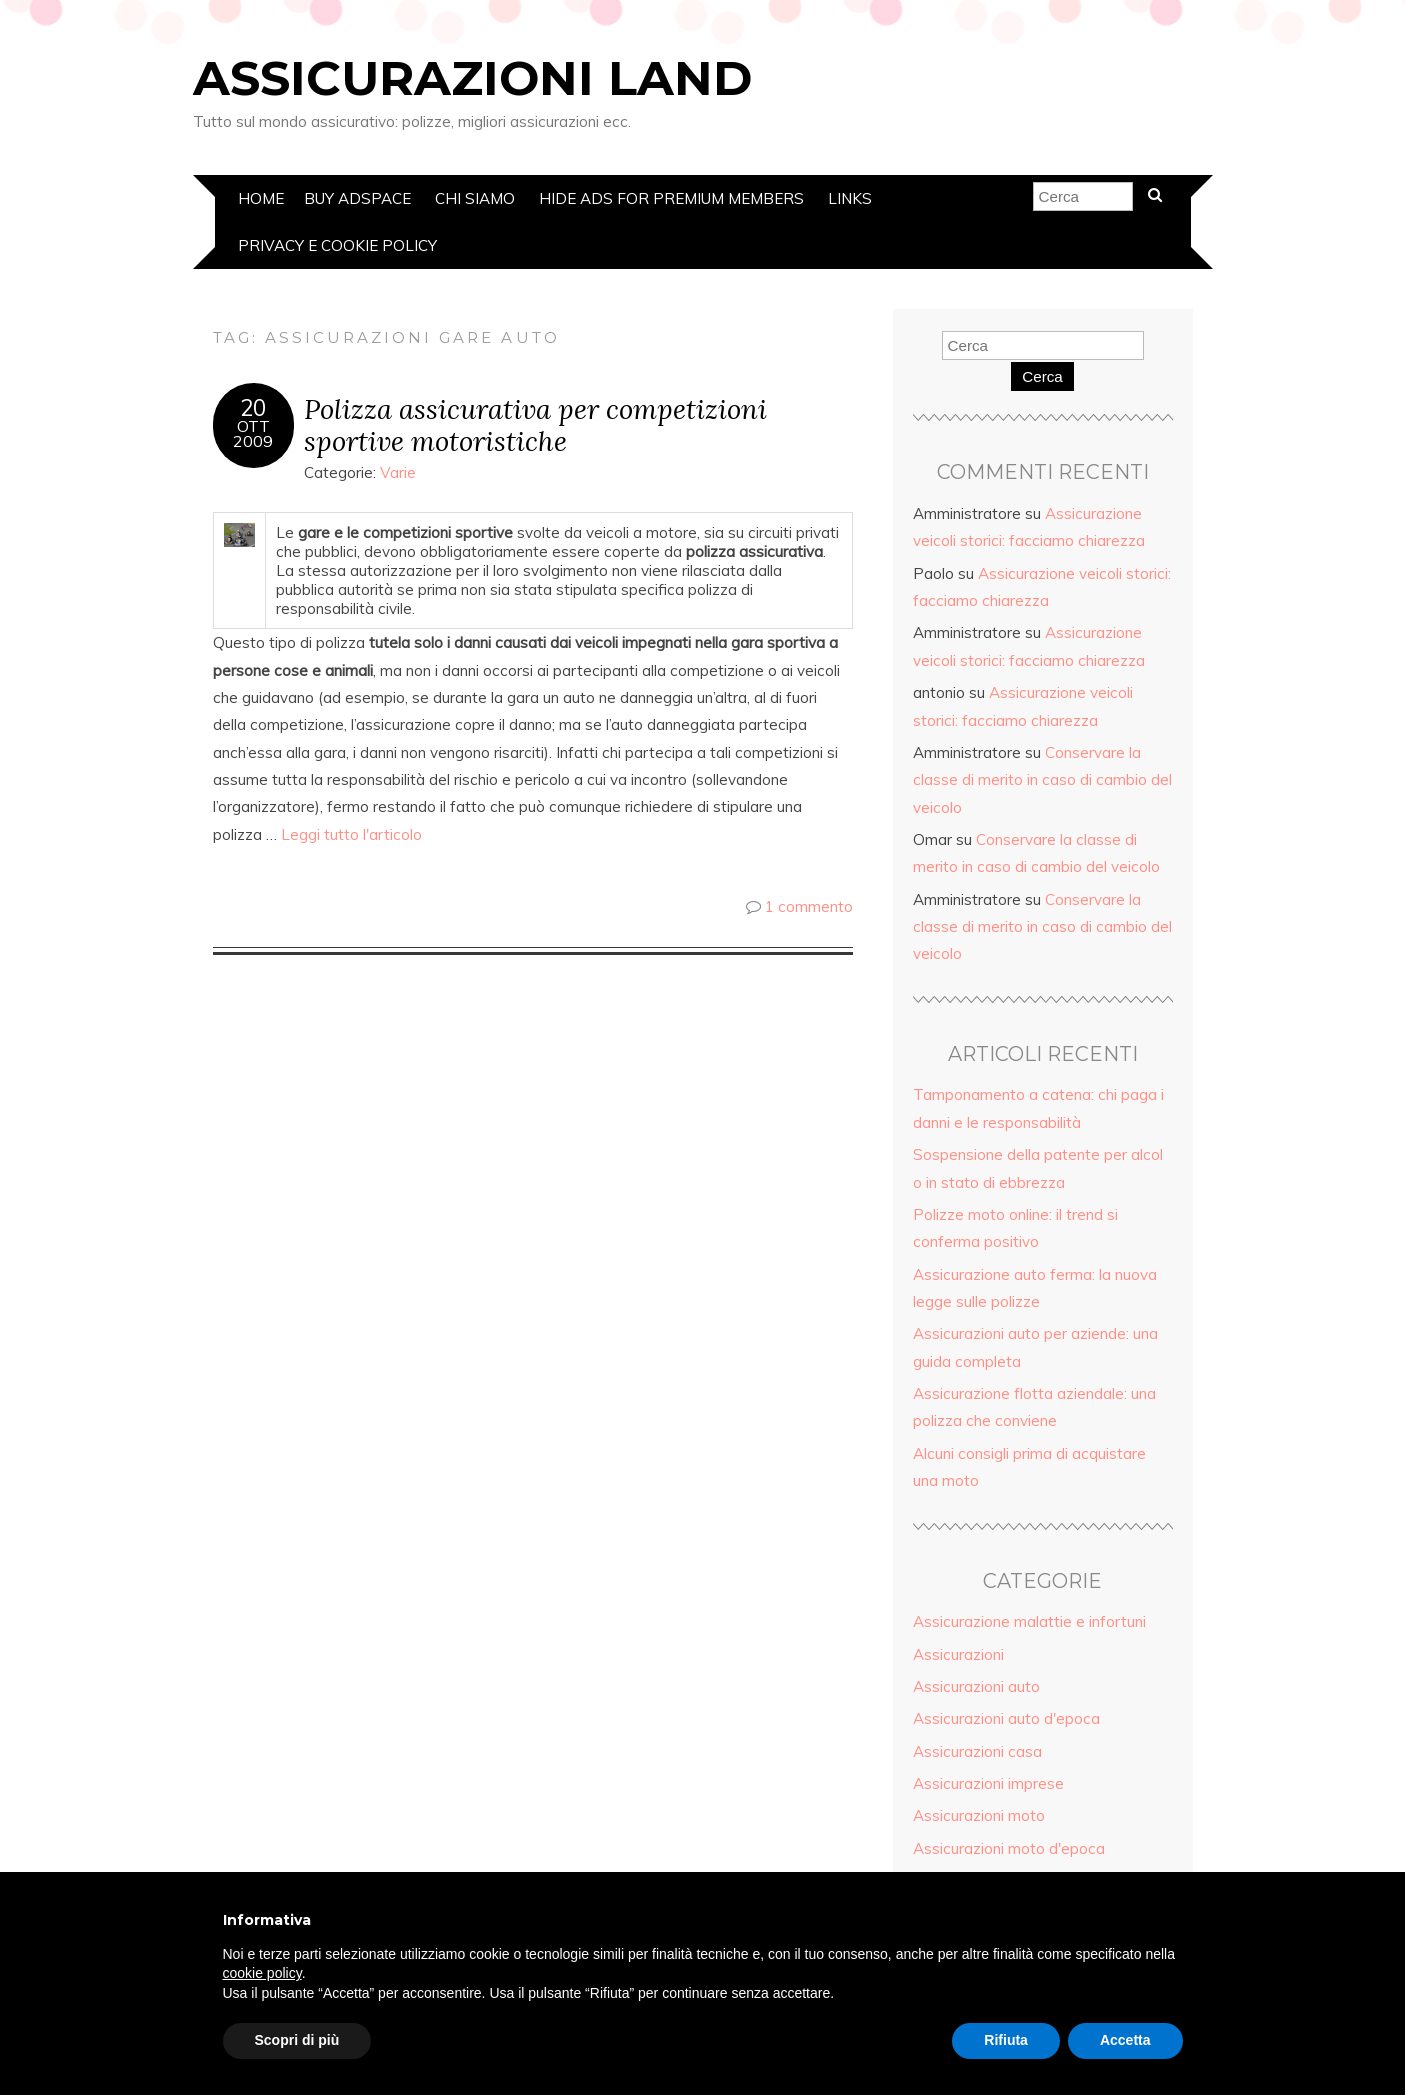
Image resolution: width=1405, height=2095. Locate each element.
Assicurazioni (958, 1654)
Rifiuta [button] (1006, 2040)
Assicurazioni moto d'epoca (1009, 1848)
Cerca (1042, 376)
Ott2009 (253, 434)
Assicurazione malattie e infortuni (1029, 1621)
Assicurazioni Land (472, 78)
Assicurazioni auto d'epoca (1006, 1718)
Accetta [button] (1125, 2040)
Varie (398, 472)
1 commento (809, 906)
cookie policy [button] (262, 1973)
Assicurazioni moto (979, 1815)
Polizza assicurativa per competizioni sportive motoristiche (535, 425)
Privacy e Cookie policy (337, 245)
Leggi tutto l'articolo (351, 834)
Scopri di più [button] (297, 2040)
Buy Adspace (357, 198)
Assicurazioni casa (977, 1751)
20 (253, 408)
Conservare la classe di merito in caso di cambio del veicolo (1042, 780)
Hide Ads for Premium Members (671, 198)
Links (850, 198)
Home (261, 198)
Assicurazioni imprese (988, 1783)
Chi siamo (475, 198)
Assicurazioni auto (976, 1686)
